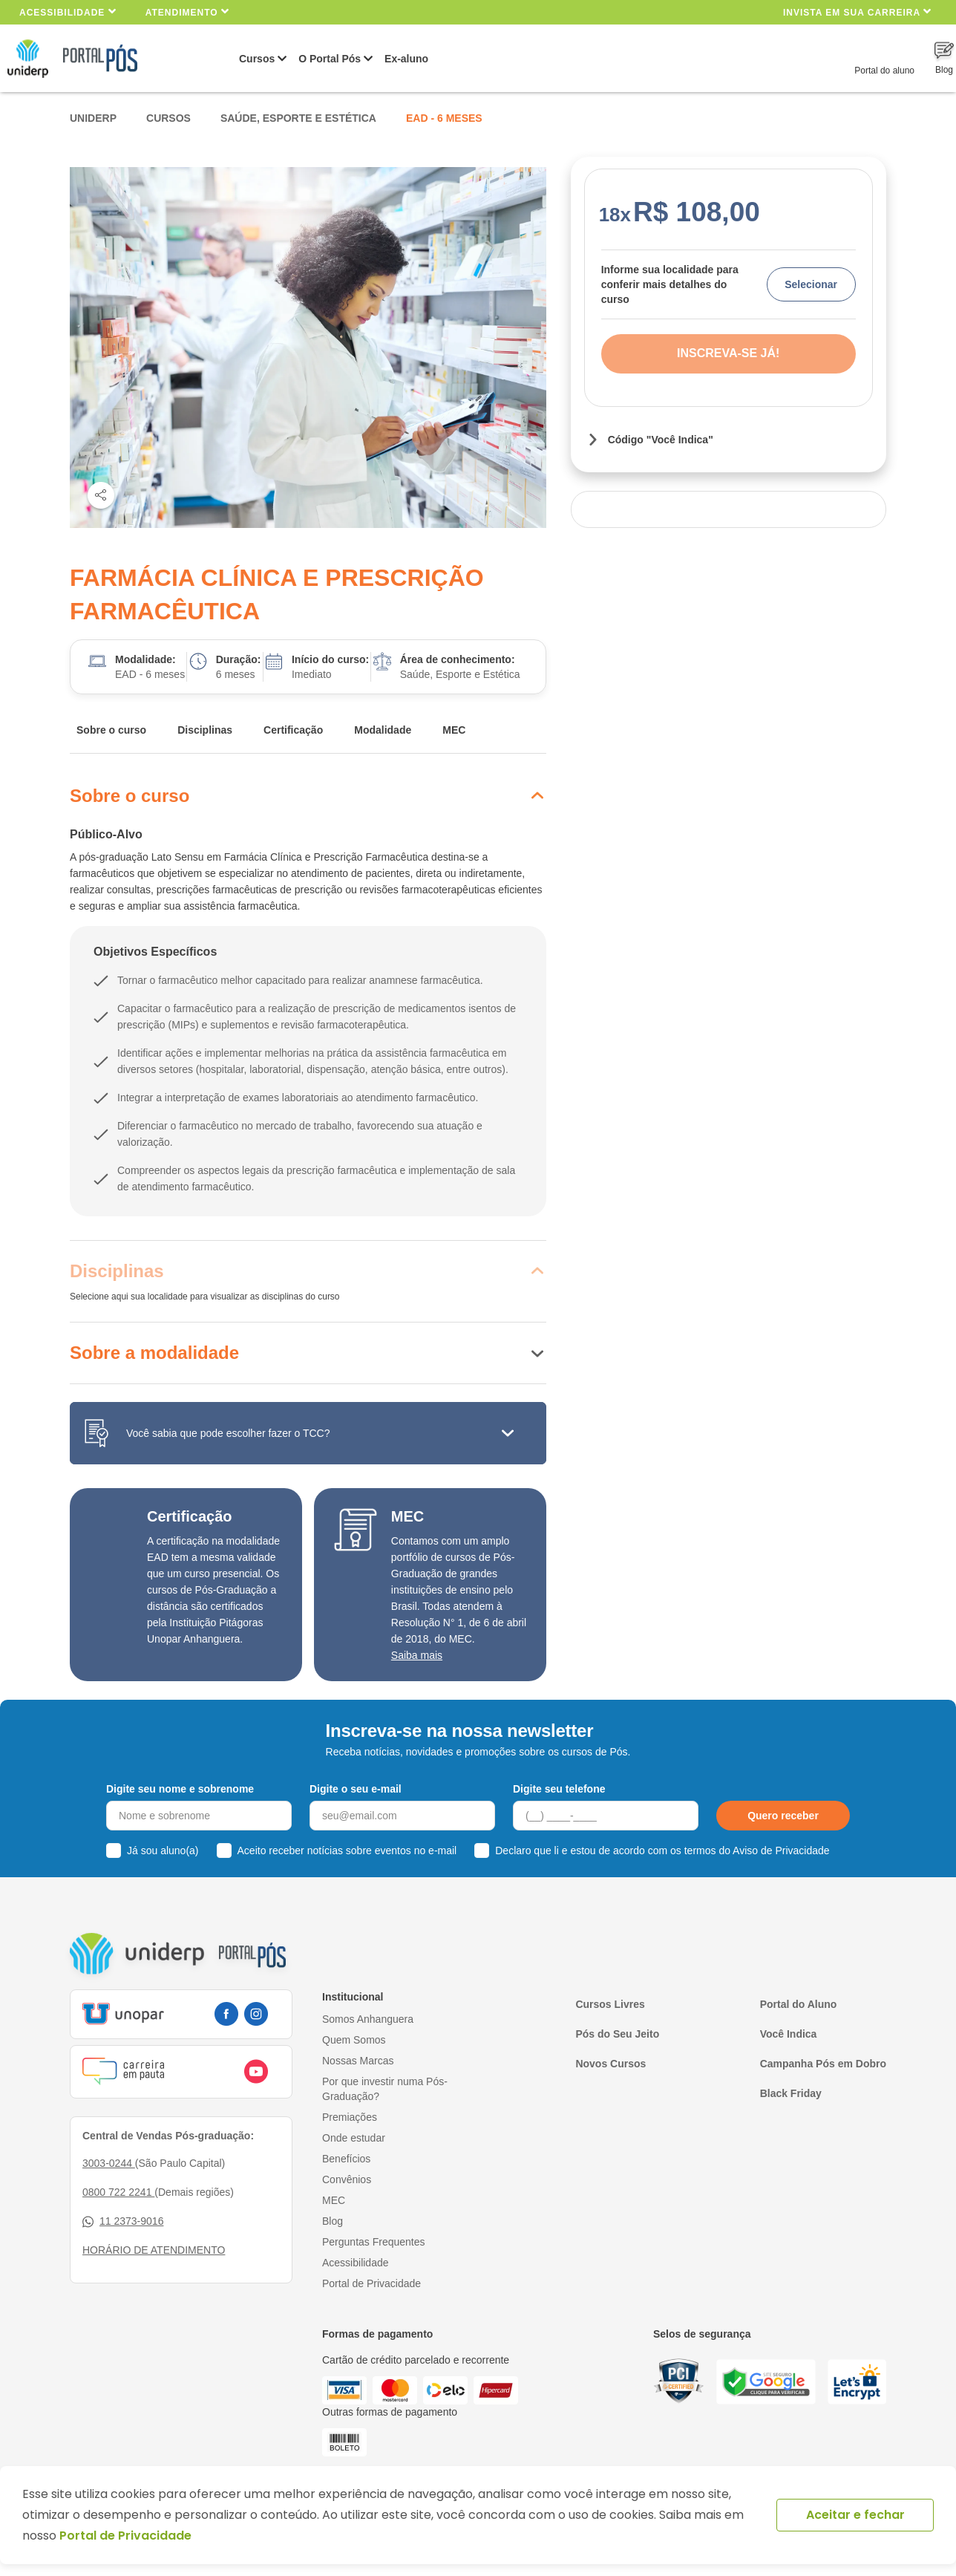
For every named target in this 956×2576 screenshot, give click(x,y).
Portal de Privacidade (371, 2283)
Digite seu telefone (559, 1789)
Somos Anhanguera (367, 2019)
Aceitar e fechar (855, 2514)
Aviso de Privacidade (781, 1850)
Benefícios (346, 2159)
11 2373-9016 (122, 2221)
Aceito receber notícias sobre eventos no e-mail (347, 1850)
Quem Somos (354, 2040)
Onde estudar (353, 2138)
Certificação (293, 730)
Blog (332, 2221)
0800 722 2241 (118, 2192)
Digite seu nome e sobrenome (180, 1789)
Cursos (257, 59)
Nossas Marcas (357, 2061)
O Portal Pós (329, 59)
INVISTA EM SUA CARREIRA (857, 11)
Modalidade (382, 730)
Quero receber (783, 1816)
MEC (453, 730)
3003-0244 (108, 2163)
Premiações (349, 2117)
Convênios (346, 2179)
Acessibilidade (68, 11)
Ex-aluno (406, 59)
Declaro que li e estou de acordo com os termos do (662, 1850)
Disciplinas (204, 730)
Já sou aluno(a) (163, 1850)
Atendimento (187, 11)
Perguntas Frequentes (373, 2242)
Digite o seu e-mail (356, 1789)
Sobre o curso (111, 730)
